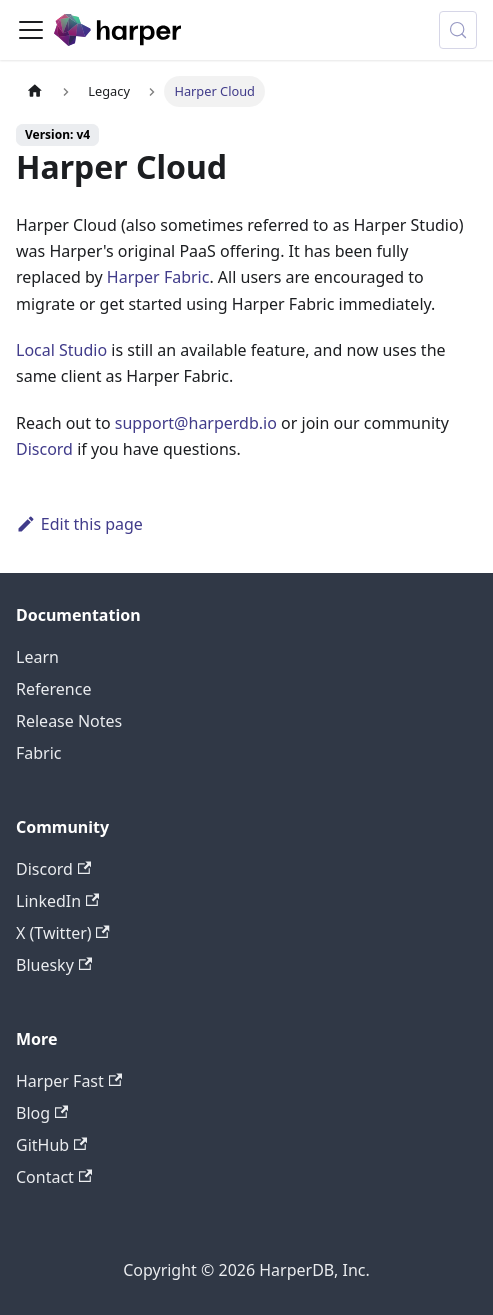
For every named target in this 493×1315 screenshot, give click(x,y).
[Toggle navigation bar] (31, 30)
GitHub (51, 1145)
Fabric (39, 753)
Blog (42, 1113)
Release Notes (69, 721)
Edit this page (79, 524)
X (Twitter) (63, 933)
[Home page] (35, 91)
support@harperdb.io (196, 423)
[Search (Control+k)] (458, 30)
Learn (37, 657)
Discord (44, 449)
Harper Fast (69, 1081)
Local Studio (61, 350)
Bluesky (54, 965)
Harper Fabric (158, 277)
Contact (54, 1177)
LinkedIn (57, 901)
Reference (53, 689)
